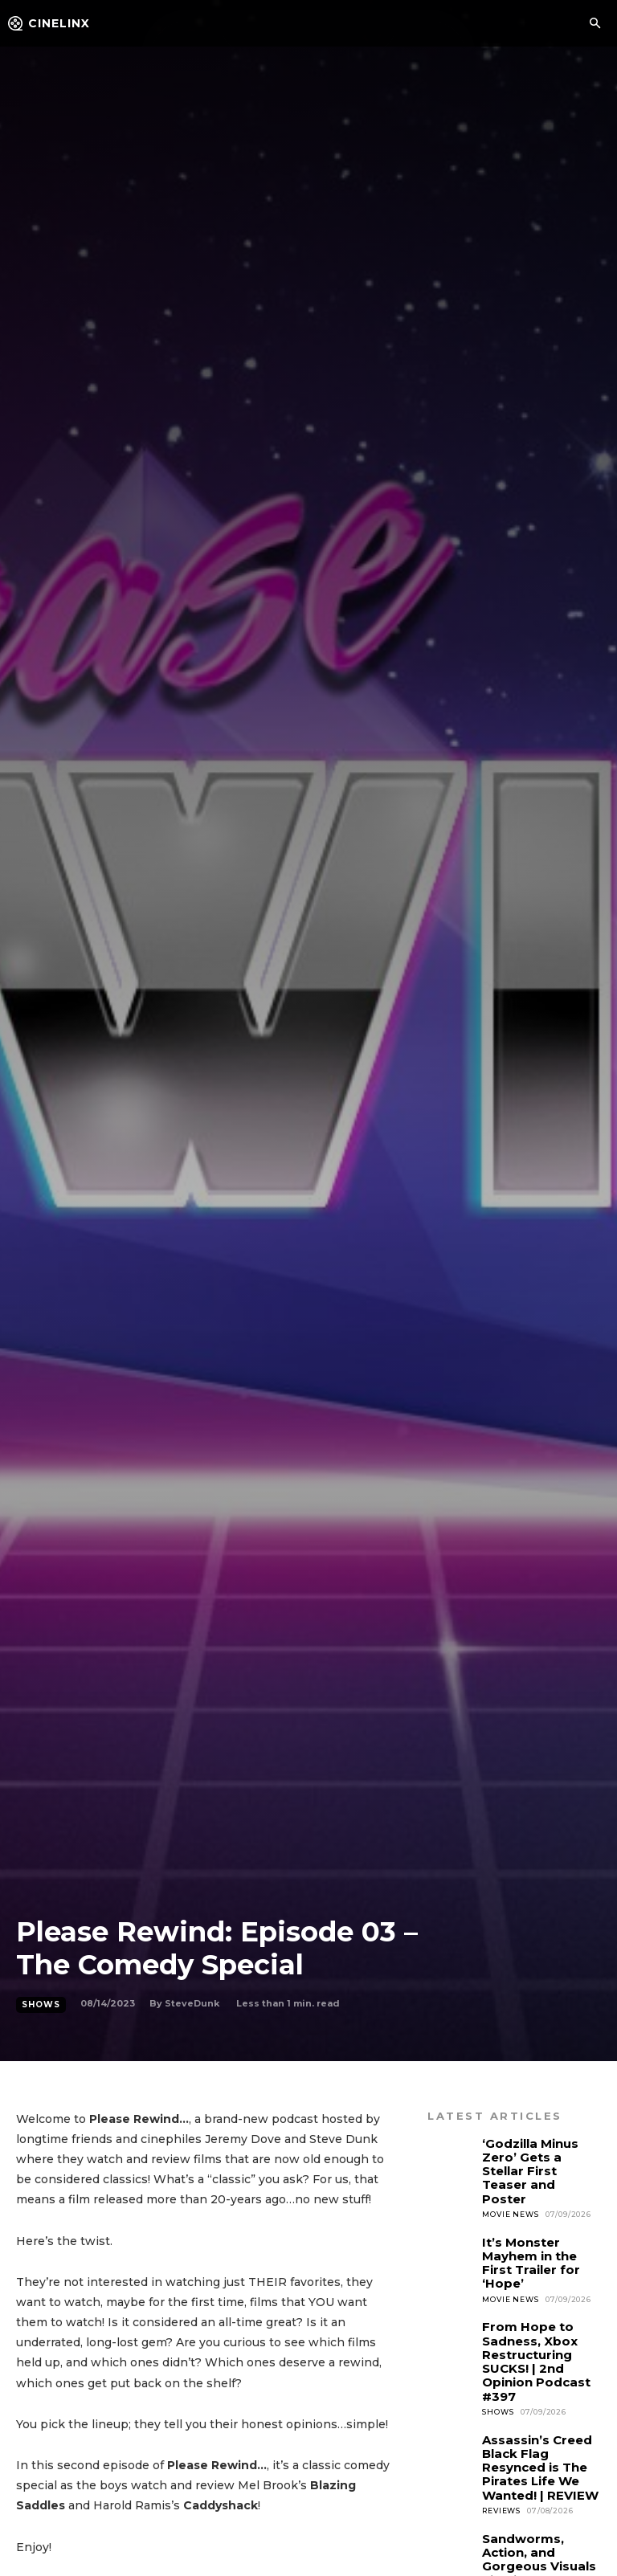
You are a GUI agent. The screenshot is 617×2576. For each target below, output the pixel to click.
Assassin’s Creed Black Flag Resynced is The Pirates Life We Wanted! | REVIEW (534, 2410)
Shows (41, 2005)
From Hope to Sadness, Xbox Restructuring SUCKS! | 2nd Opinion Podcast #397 (532, 2315)
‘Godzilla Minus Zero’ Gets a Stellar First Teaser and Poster (539, 2160)
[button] (594, 24)
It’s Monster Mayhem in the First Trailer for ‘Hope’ (540, 2231)
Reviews (501, 2449)
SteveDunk (192, 2003)
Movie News (510, 2192)
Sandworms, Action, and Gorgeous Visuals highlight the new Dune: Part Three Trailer (541, 2500)
